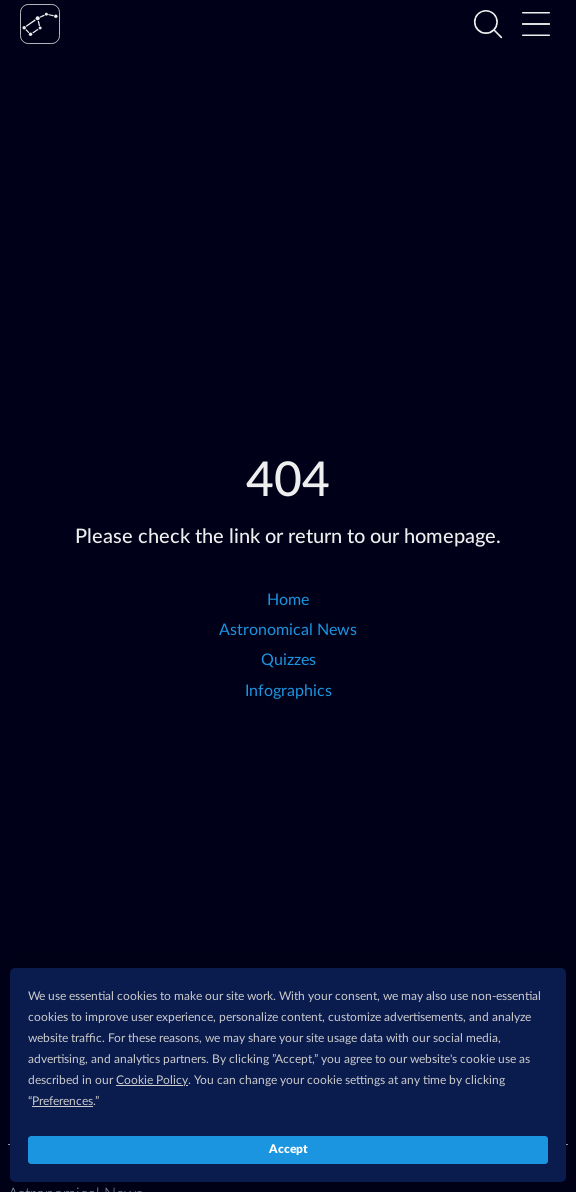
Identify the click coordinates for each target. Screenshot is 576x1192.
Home (288, 600)
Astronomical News (288, 630)
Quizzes (288, 660)
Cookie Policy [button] (152, 1080)
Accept (288, 1149)
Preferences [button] (62, 1101)
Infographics (288, 691)
